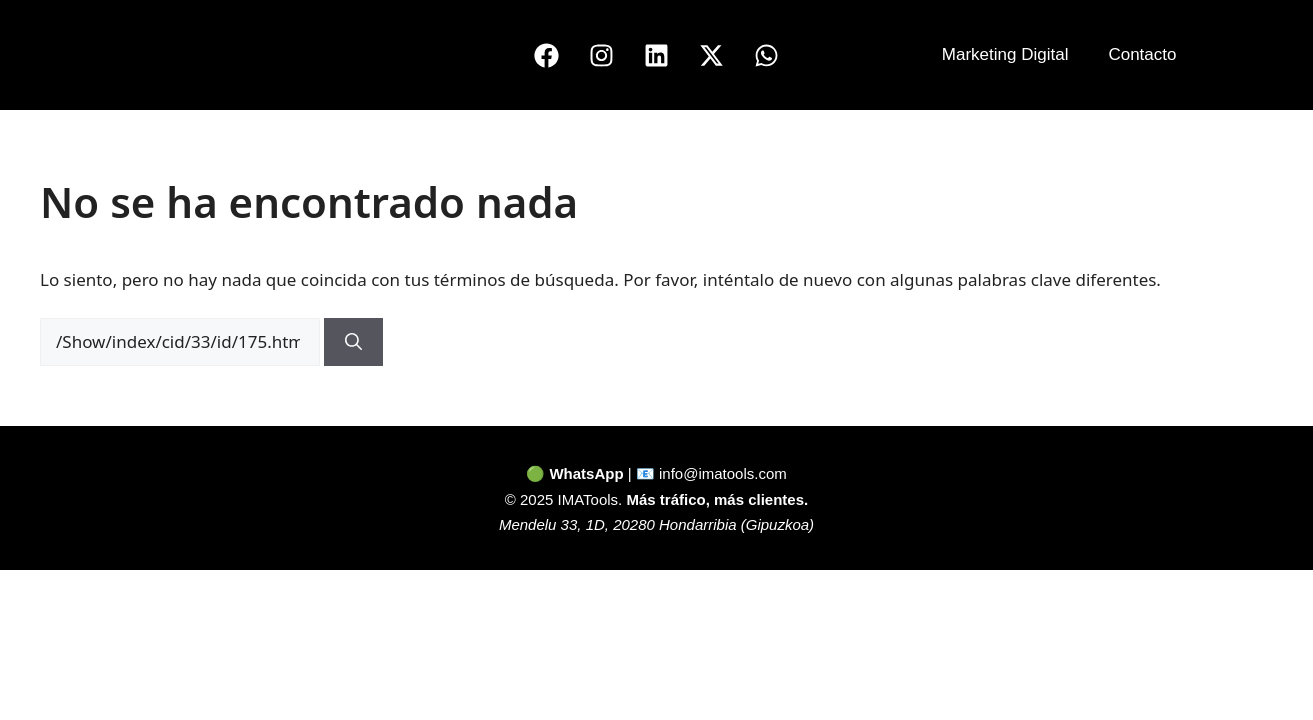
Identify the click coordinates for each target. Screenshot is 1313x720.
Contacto (1142, 54)
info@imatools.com (723, 473)
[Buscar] (353, 342)
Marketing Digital (1005, 54)
